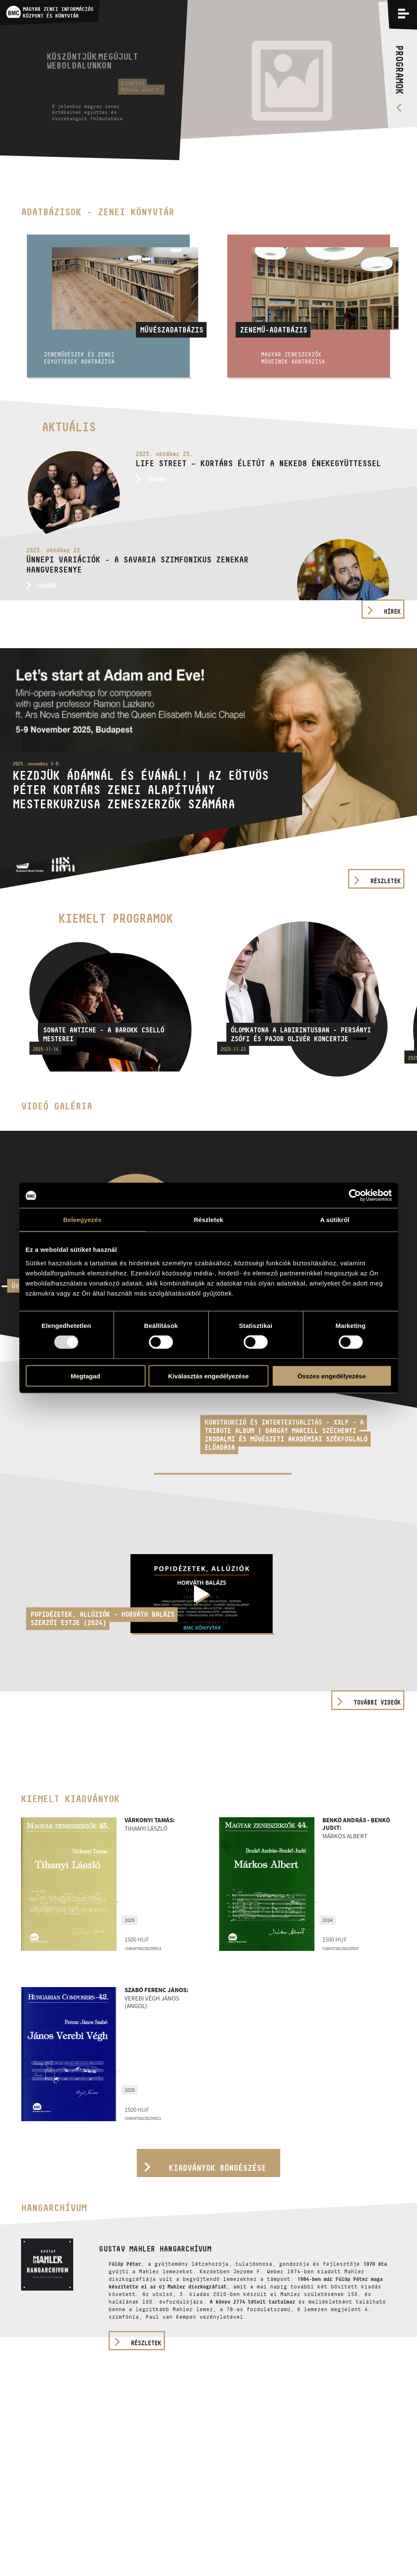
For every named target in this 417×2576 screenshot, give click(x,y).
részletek (146, 2342)
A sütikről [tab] (335, 1219)
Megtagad (85, 1375)
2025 (130, 1920)
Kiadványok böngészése (217, 2167)
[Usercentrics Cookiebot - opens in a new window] (355, 1195)
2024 (327, 1920)
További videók (377, 1702)
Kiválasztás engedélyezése (208, 1375)
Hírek (392, 611)
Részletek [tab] (208, 1219)
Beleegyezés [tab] (82, 1219)
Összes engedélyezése (331, 1375)
